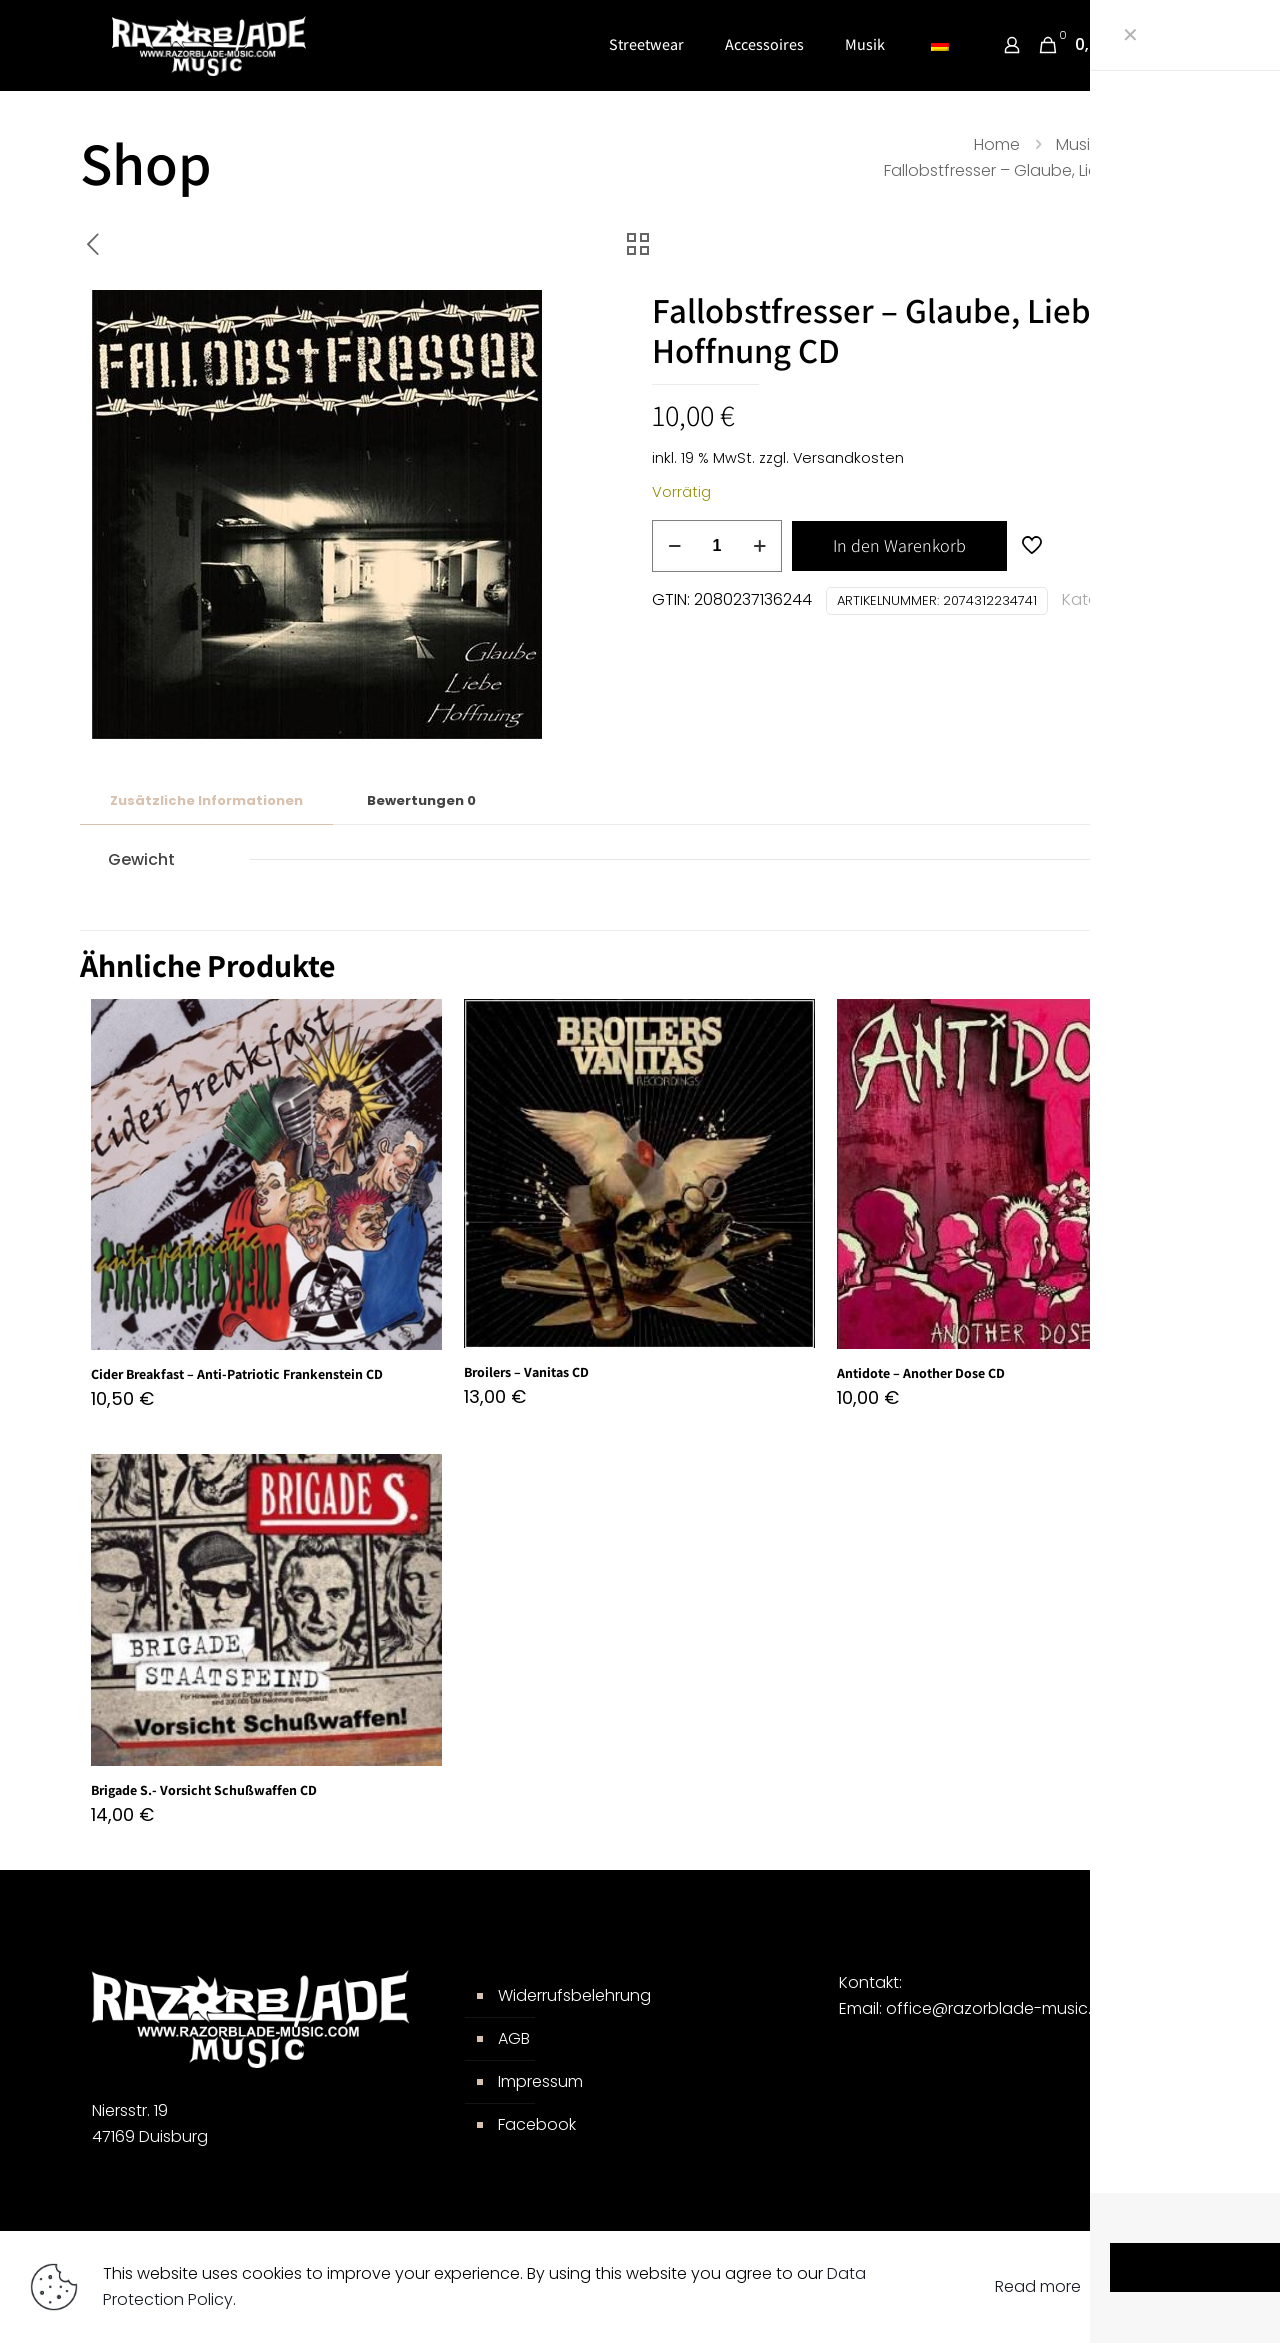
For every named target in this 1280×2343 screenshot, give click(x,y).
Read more (1038, 2286)
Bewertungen (421, 800)
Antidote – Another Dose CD (921, 1373)
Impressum (540, 2081)
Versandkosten (848, 458)
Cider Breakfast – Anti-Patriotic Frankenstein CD (237, 1374)
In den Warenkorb (899, 545)
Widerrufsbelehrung (574, 1995)
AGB (514, 2038)
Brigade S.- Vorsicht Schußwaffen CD (204, 1790)
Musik (1076, 144)
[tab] (206, 801)
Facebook (537, 2124)
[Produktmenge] (717, 546)
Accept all (1173, 2286)
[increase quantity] (759, 546)
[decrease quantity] (674, 546)
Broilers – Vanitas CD (526, 1372)
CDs (1148, 144)
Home (997, 144)
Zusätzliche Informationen (206, 800)
